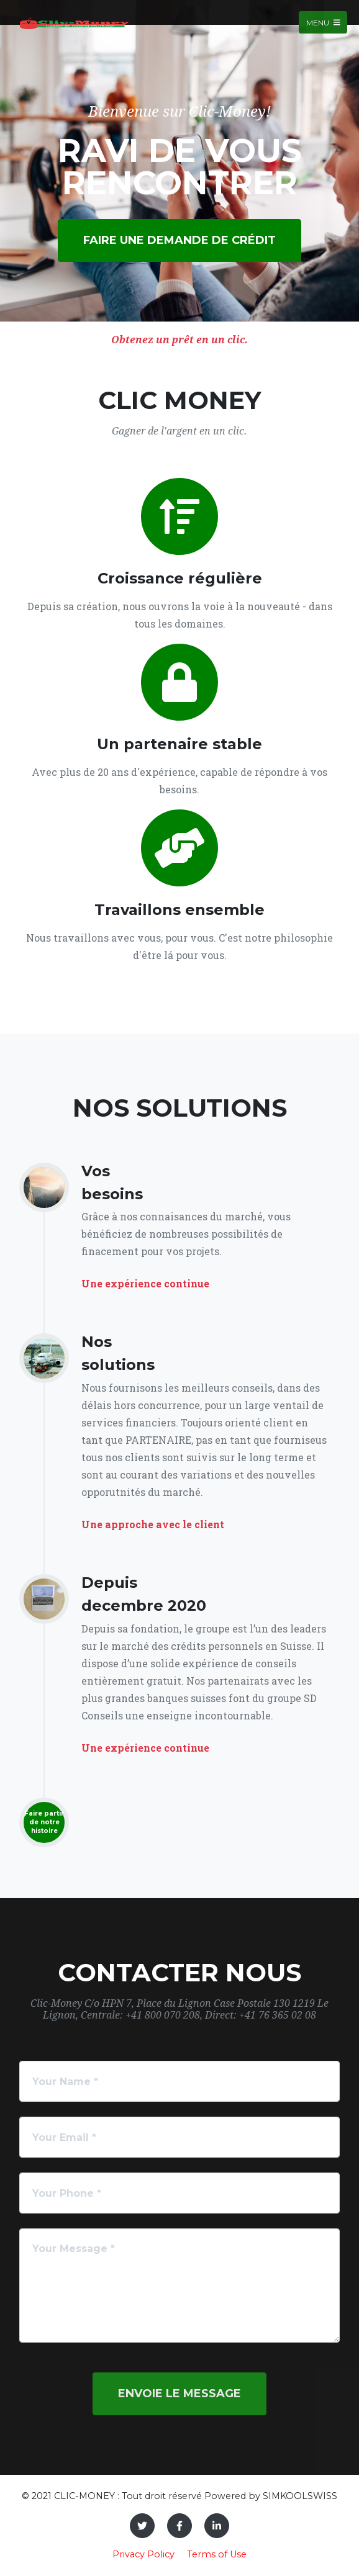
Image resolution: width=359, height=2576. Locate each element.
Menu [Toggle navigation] (323, 22)
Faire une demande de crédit (179, 240)
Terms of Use (217, 2554)
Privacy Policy (143, 2554)
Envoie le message (179, 2393)
